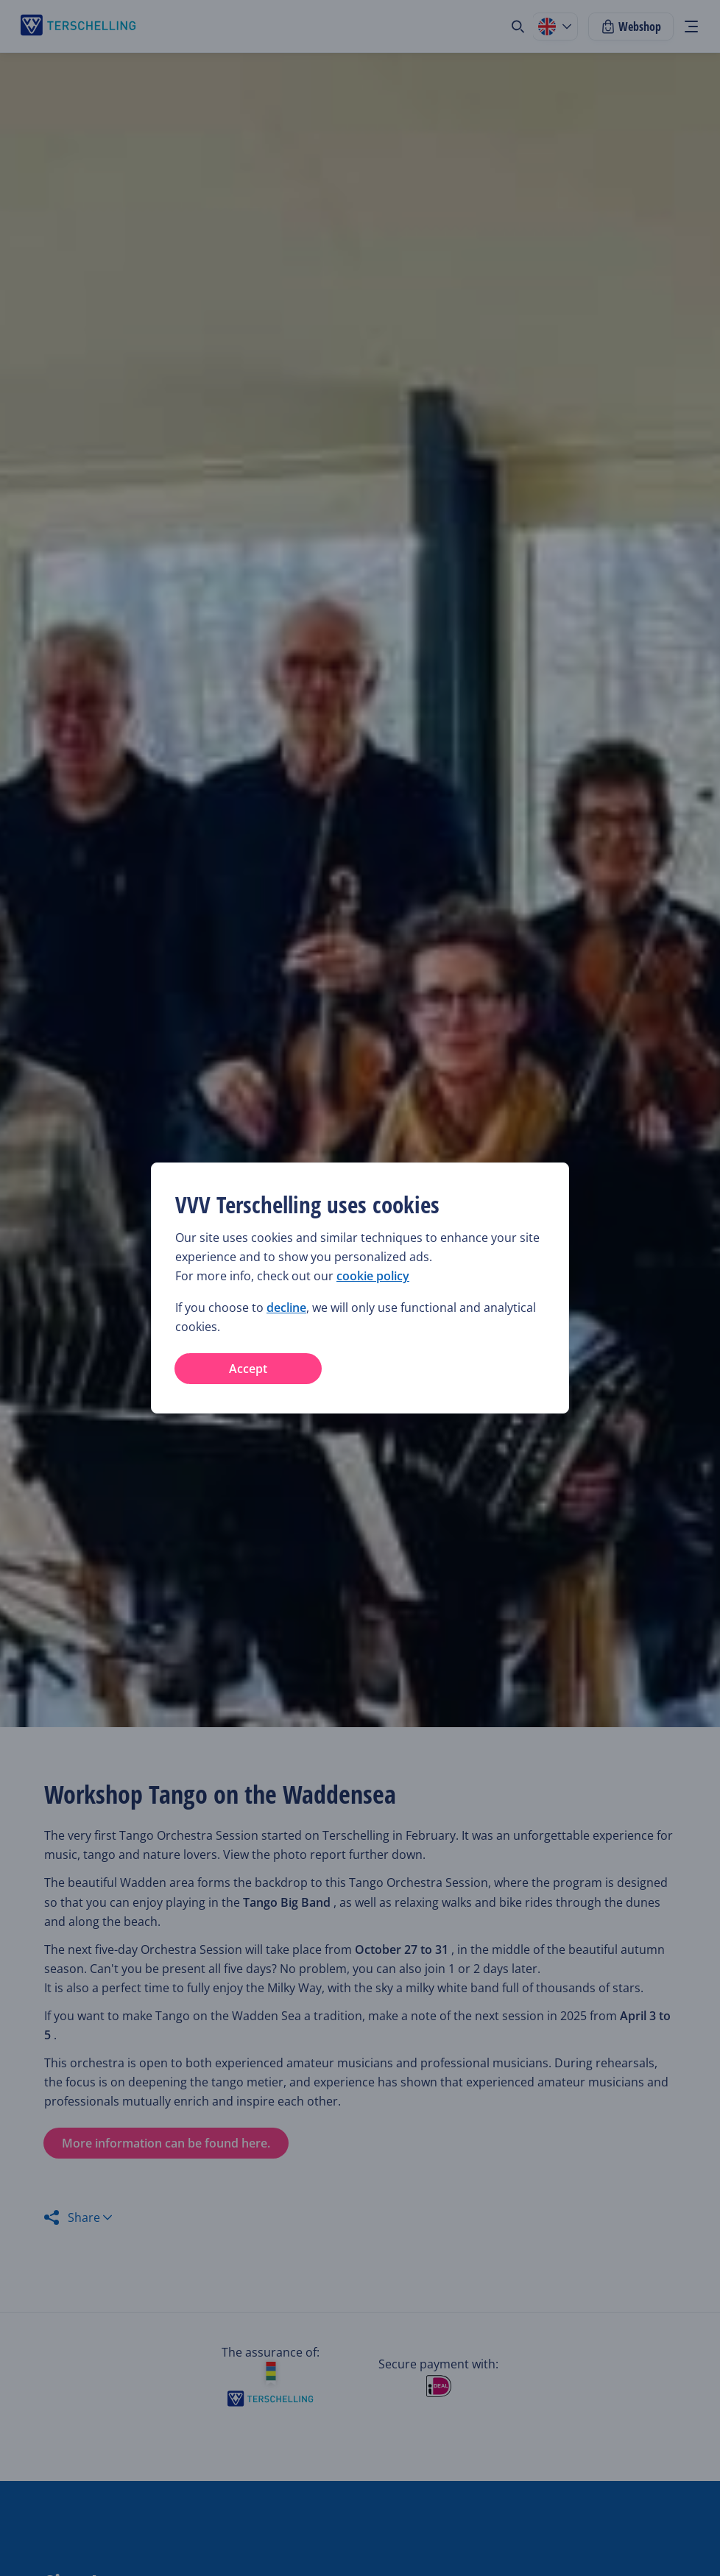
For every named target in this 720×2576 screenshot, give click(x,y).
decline (286, 1307)
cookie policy (372, 1276)
